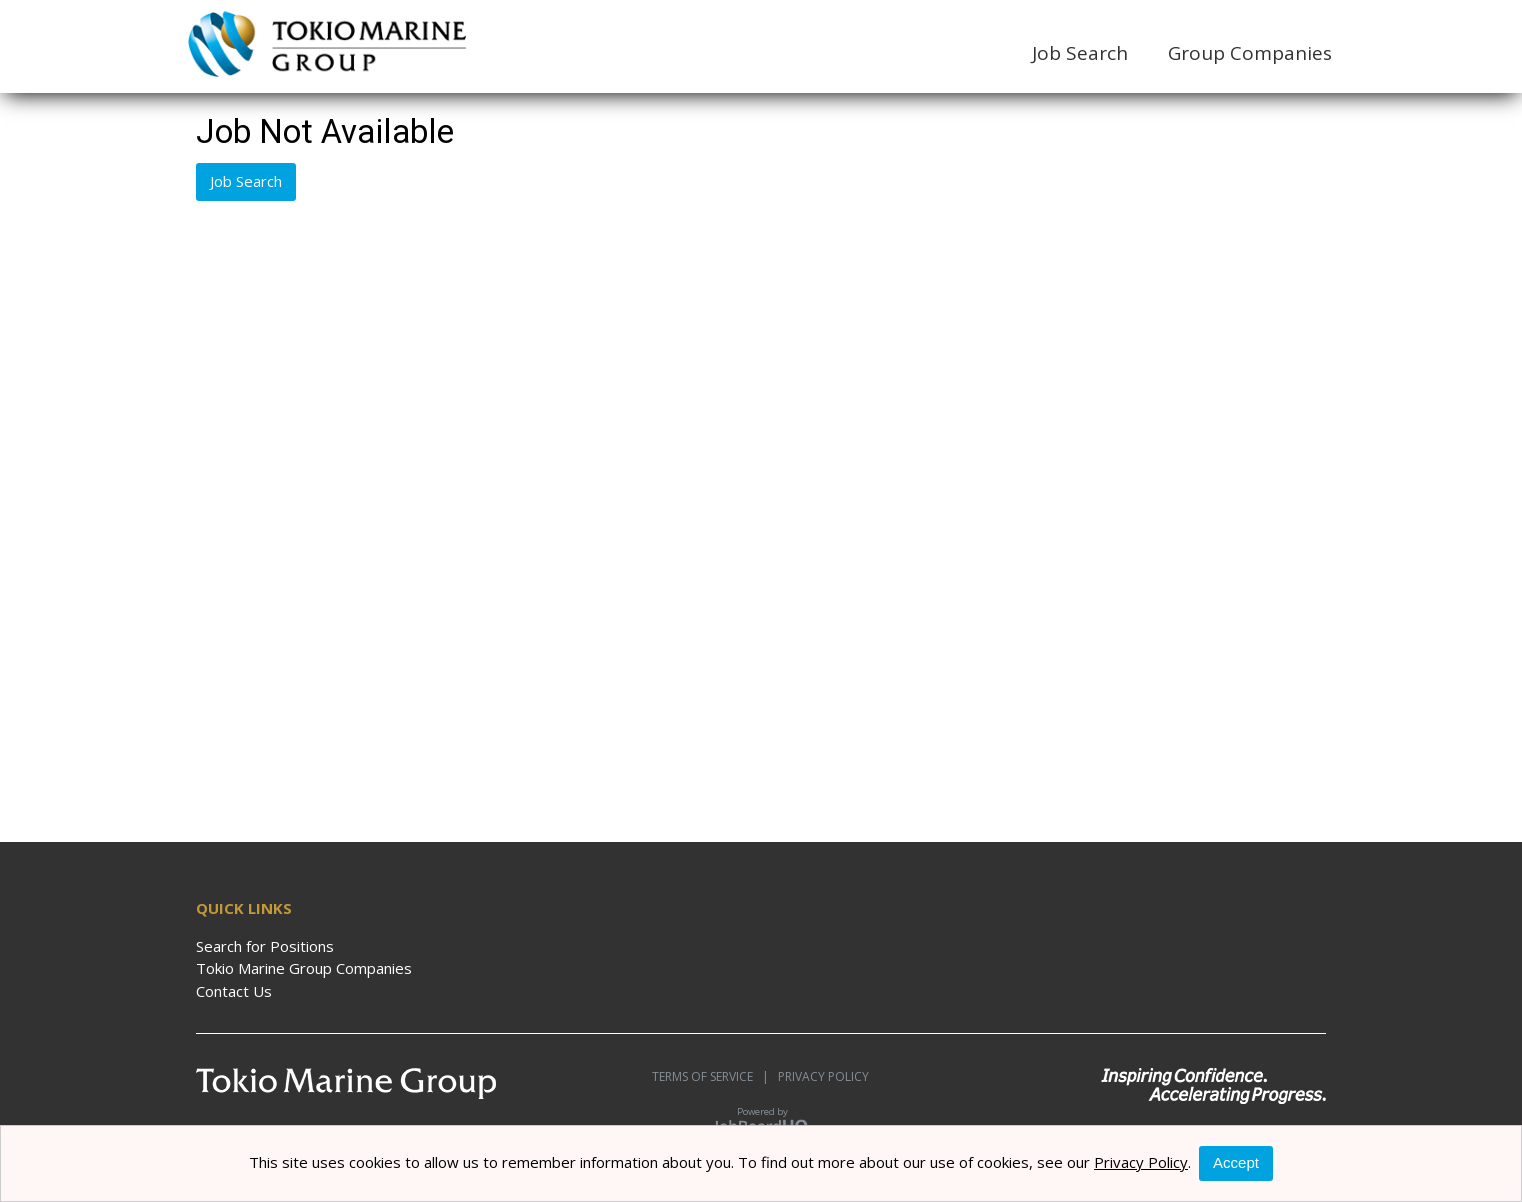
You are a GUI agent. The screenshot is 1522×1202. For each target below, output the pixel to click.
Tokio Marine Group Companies (304, 968)
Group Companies (1250, 53)
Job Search (1080, 53)
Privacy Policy (819, 1076)
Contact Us (234, 991)
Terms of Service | (710, 1076)
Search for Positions (265, 946)
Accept (1236, 1162)
